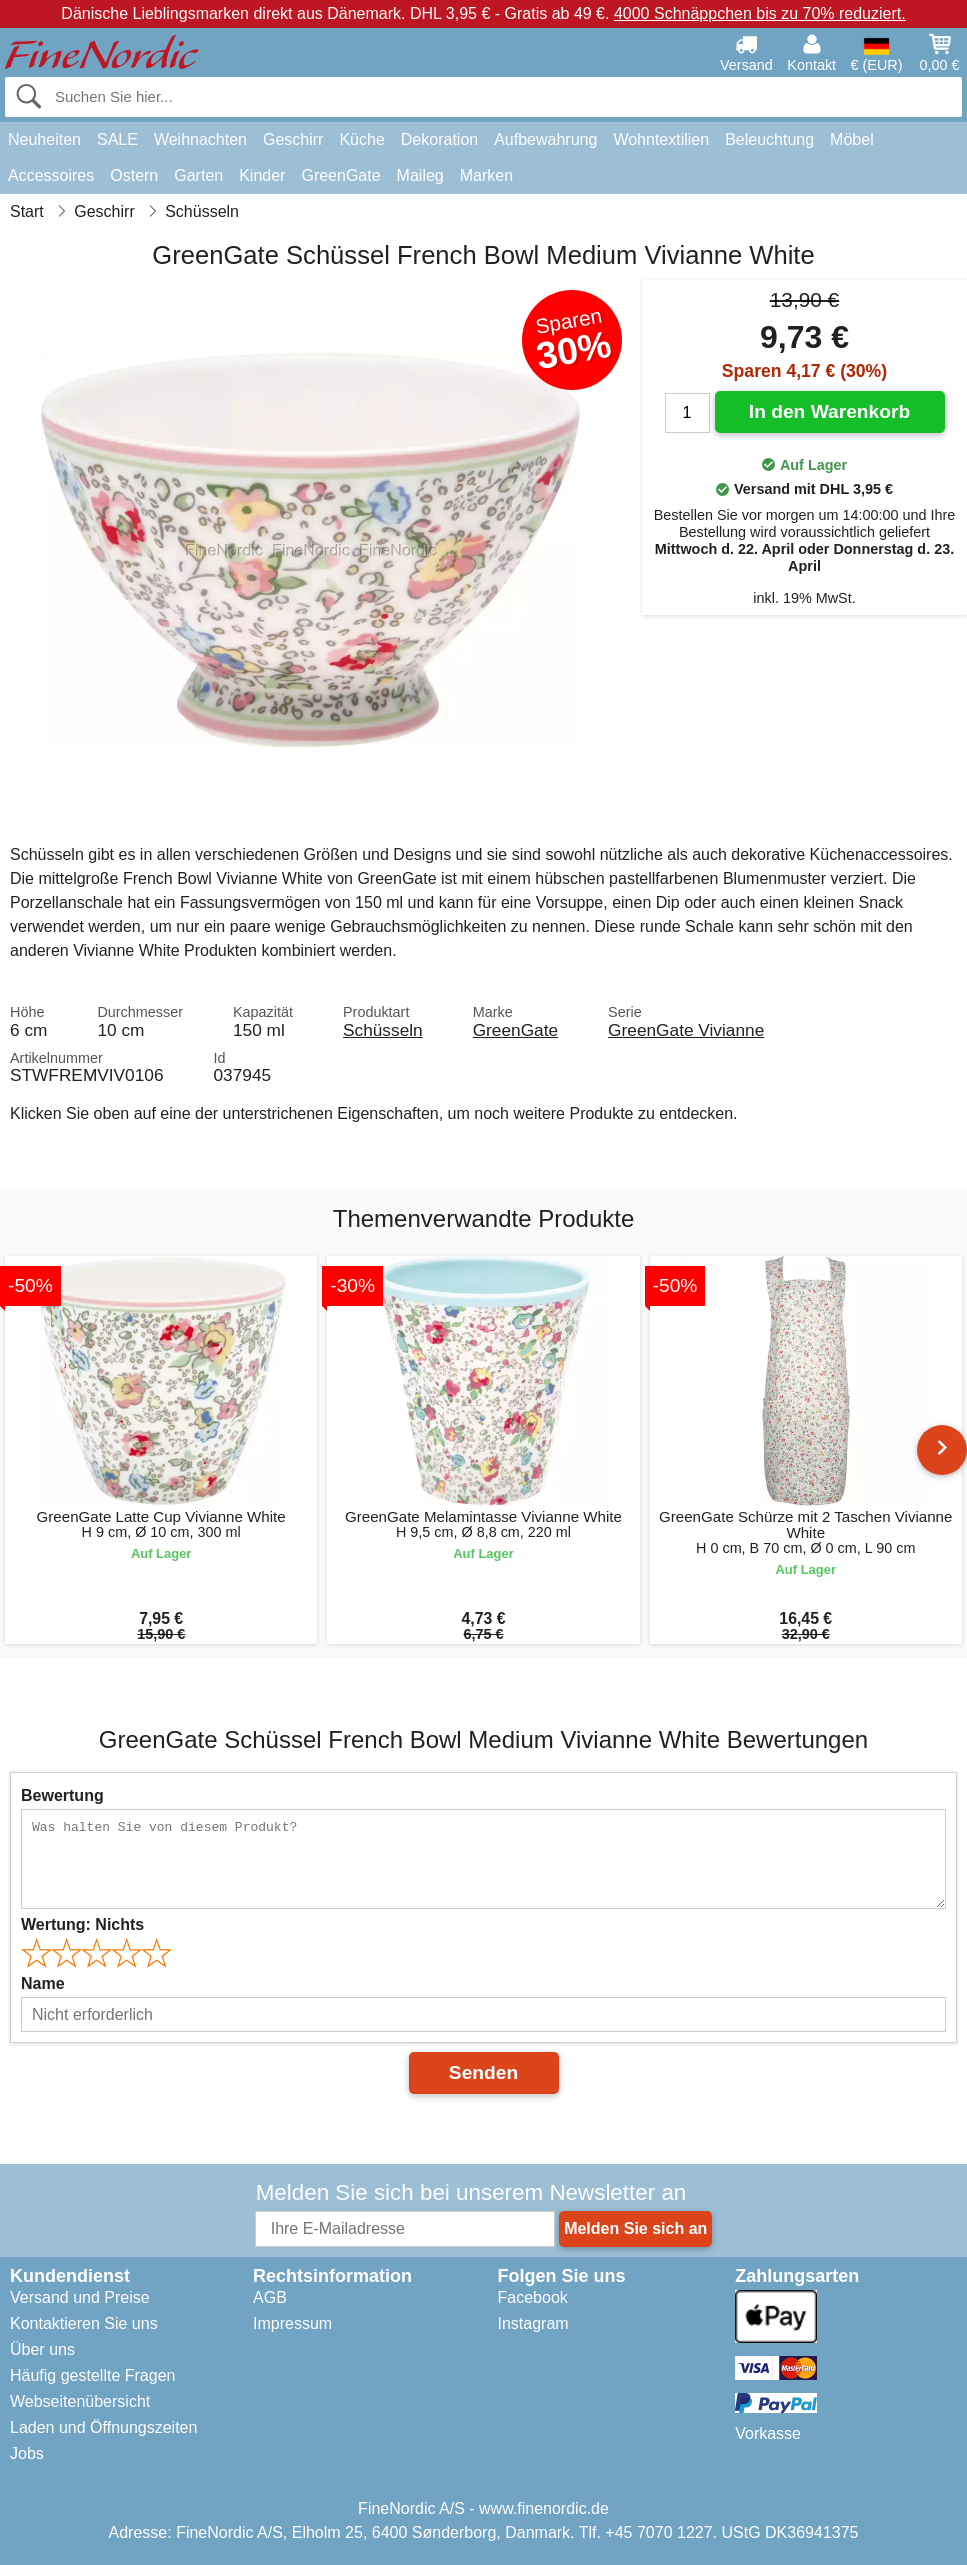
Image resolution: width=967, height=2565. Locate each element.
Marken (486, 175)
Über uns (42, 2349)
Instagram (533, 2323)
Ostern (134, 175)
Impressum (292, 2323)
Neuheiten (44, 139)
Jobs (27, 2453)
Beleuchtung (769, 139)
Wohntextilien (661, 139)
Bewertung (62, 1795)
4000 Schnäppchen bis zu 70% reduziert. (760, 13)
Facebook (533, 2297)
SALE (117, 139)
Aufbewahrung (545, 139)
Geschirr (293, 139)
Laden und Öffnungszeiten (103, 2427)
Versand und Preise (80, 2297)
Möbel (852, 139)
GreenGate (340, 175)
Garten (198, 175)
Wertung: (82, 1924)
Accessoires (51, 175)
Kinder (262, 175)
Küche (361, 139)
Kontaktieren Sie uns (84, 2323)
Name (43, 1983)
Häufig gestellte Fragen (92, 2375)
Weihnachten (200, 139)
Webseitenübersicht (80, 2401)
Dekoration (439, 139)
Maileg (420, 175)
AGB (270, 2297)
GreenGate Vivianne (686, 1030)
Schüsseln (383, 1030)
